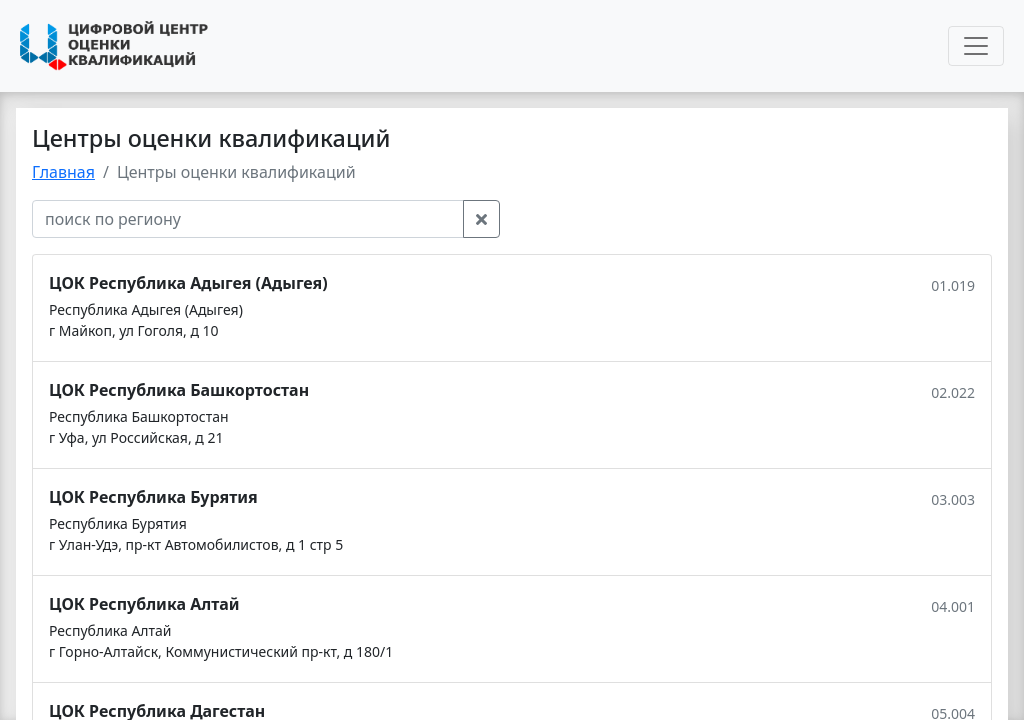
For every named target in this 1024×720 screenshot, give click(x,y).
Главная (63, 172)
